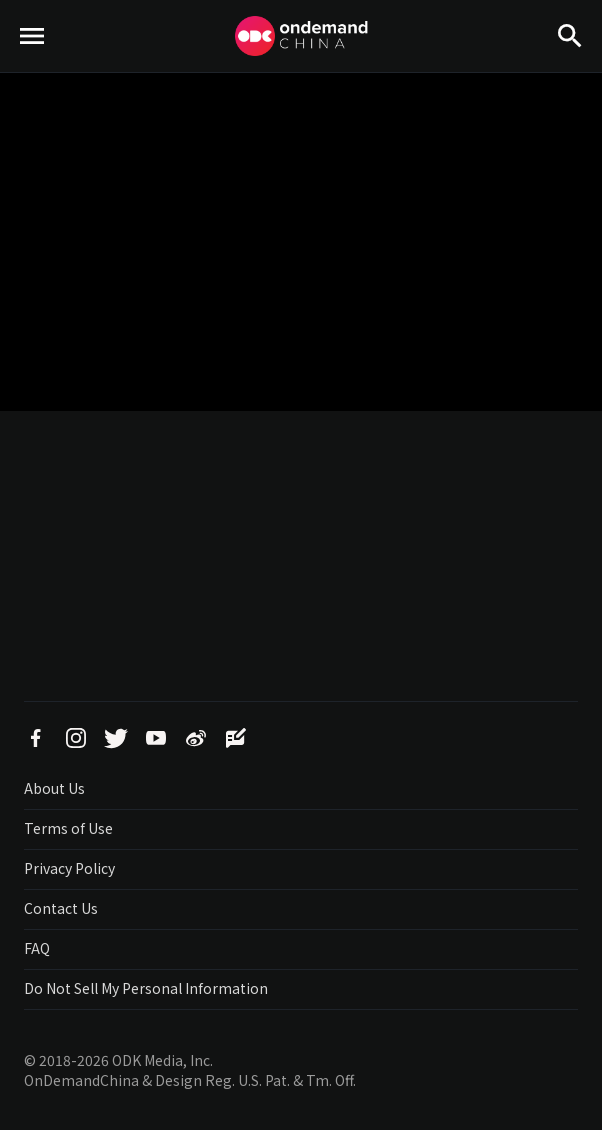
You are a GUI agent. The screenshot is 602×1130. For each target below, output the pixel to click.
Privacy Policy (69, 868)
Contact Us (61, 908)
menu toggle (32, 70)
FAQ (37, 948)
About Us (54, 788)
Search (570, 70)
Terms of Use (68, 828)
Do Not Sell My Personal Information (146, 988)
